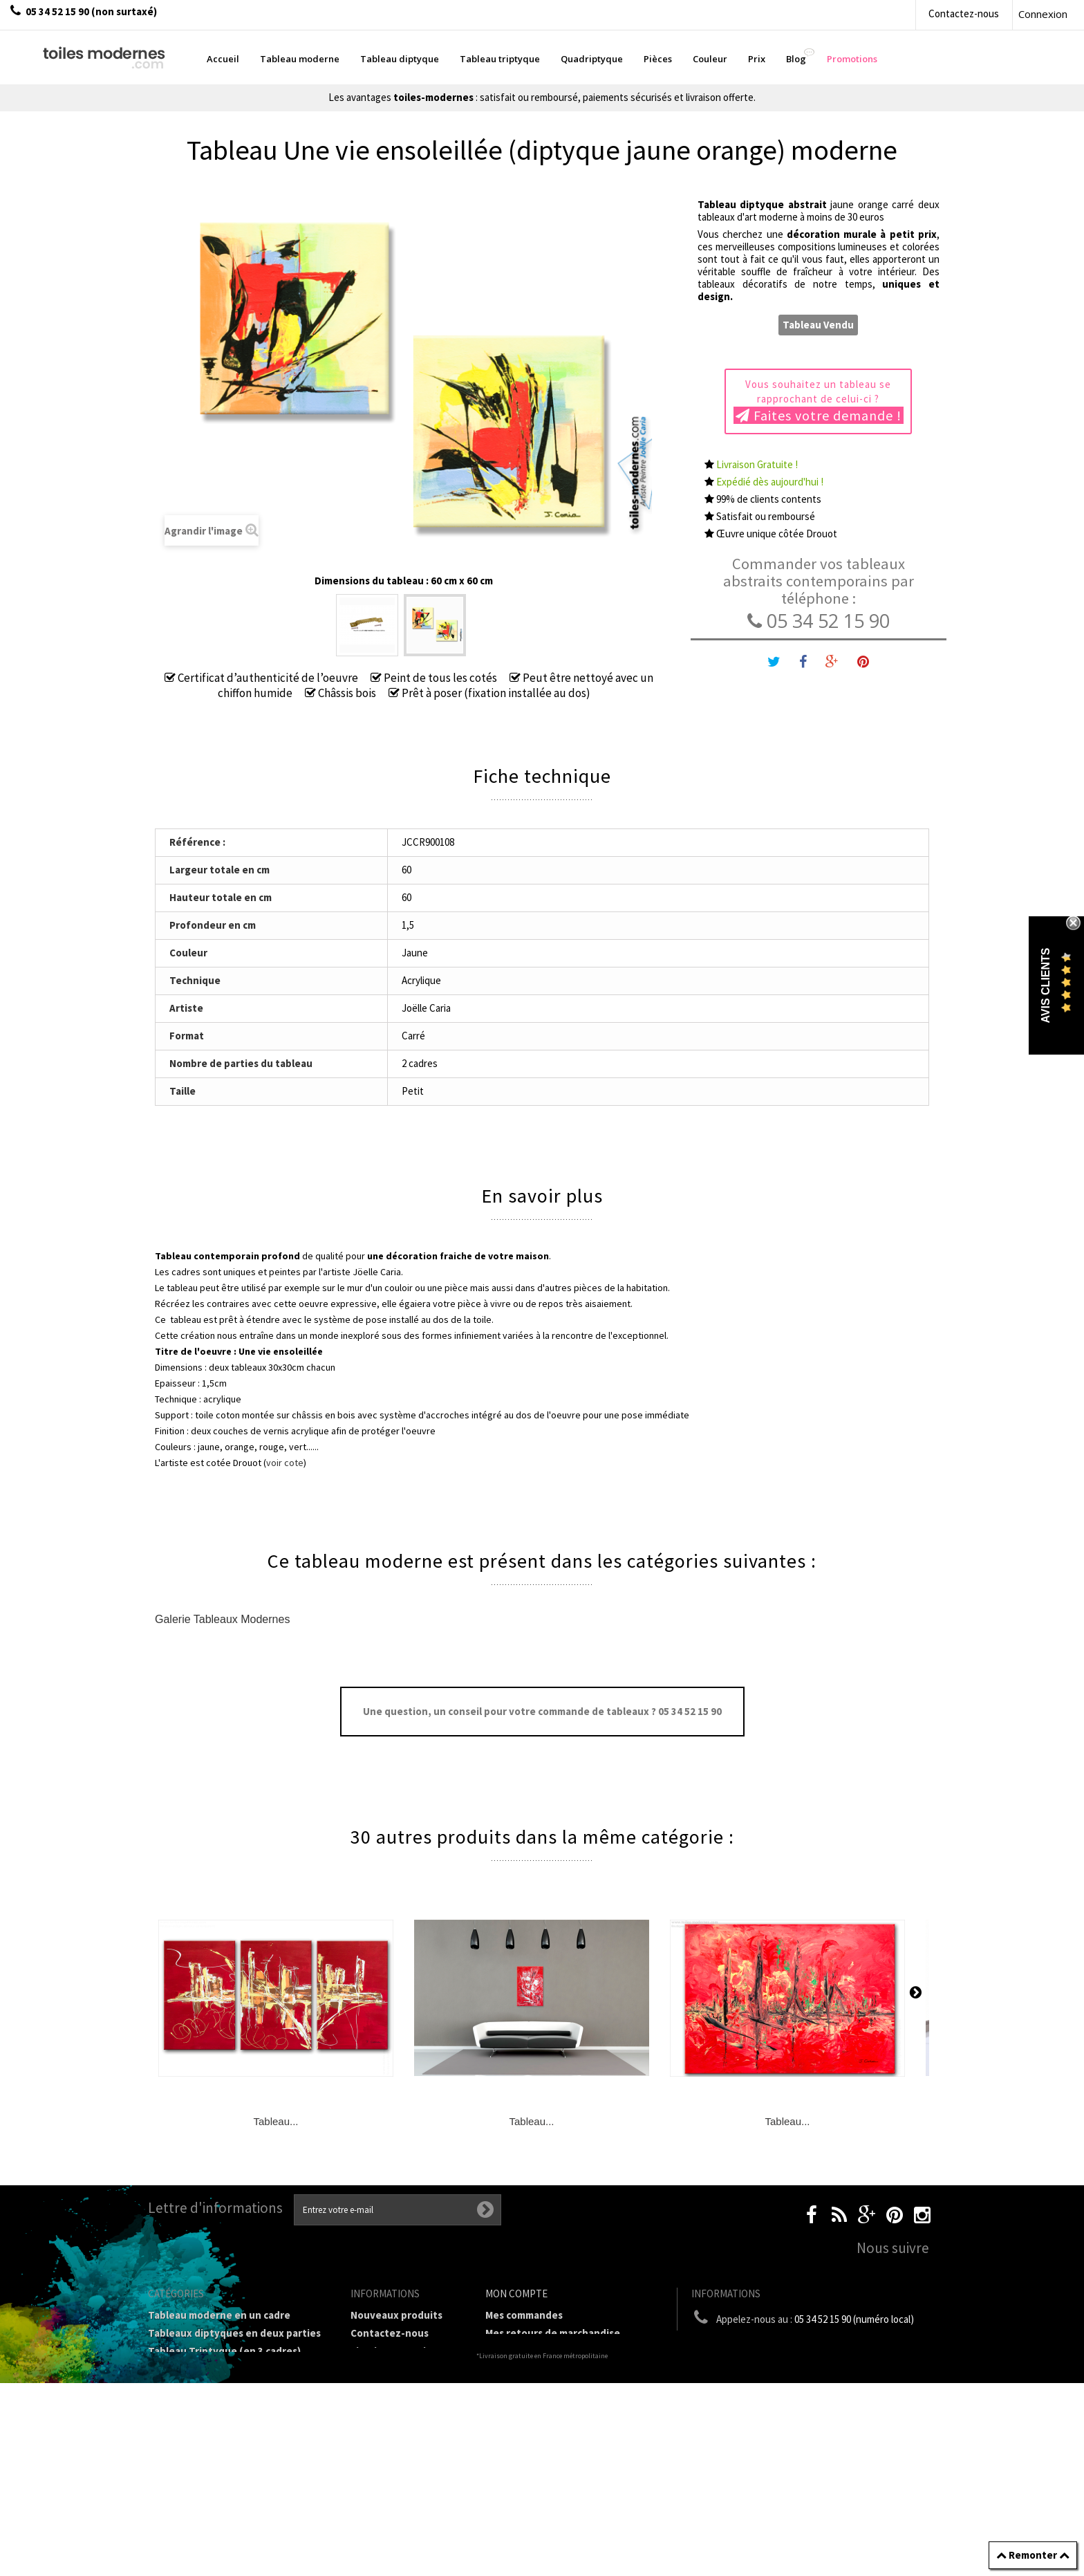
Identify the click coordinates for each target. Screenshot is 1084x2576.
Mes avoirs (510, 2350)
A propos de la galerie (402, 2429)
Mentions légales (391, 2381)
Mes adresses (517, 2368)
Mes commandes (524, 2315)
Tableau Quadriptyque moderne (225, 2368)
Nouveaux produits (396, 2315)
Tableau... (275, 2121)
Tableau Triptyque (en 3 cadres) (224, 2350)
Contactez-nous (963, 13)
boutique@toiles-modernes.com (818, 2344)
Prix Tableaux (180, 2417)
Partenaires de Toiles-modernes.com (403, 2454)
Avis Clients (1046, 985)
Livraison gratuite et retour (400, 2357)
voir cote (284, 1462)
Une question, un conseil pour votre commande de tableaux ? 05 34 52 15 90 (542, 1711)
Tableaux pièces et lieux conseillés (231, 2471)
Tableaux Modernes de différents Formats (227, 2393)
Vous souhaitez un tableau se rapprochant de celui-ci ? (818, 401)
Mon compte (516, 2293)
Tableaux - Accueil (191, 2489)
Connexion (1042, 14)
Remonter (1032, 2554)
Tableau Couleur (187, 2435)
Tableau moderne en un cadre (219, 2315)
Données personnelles (404, 2508)
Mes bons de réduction (539, 2404)
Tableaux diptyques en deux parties (234, 2332)
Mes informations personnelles (559, 2386)
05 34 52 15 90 (818, 620)
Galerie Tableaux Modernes (222, 1619)
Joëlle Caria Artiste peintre (396, 2484)
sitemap (370, 2526)
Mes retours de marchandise (552, 2332)
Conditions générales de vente (402, 2405)
